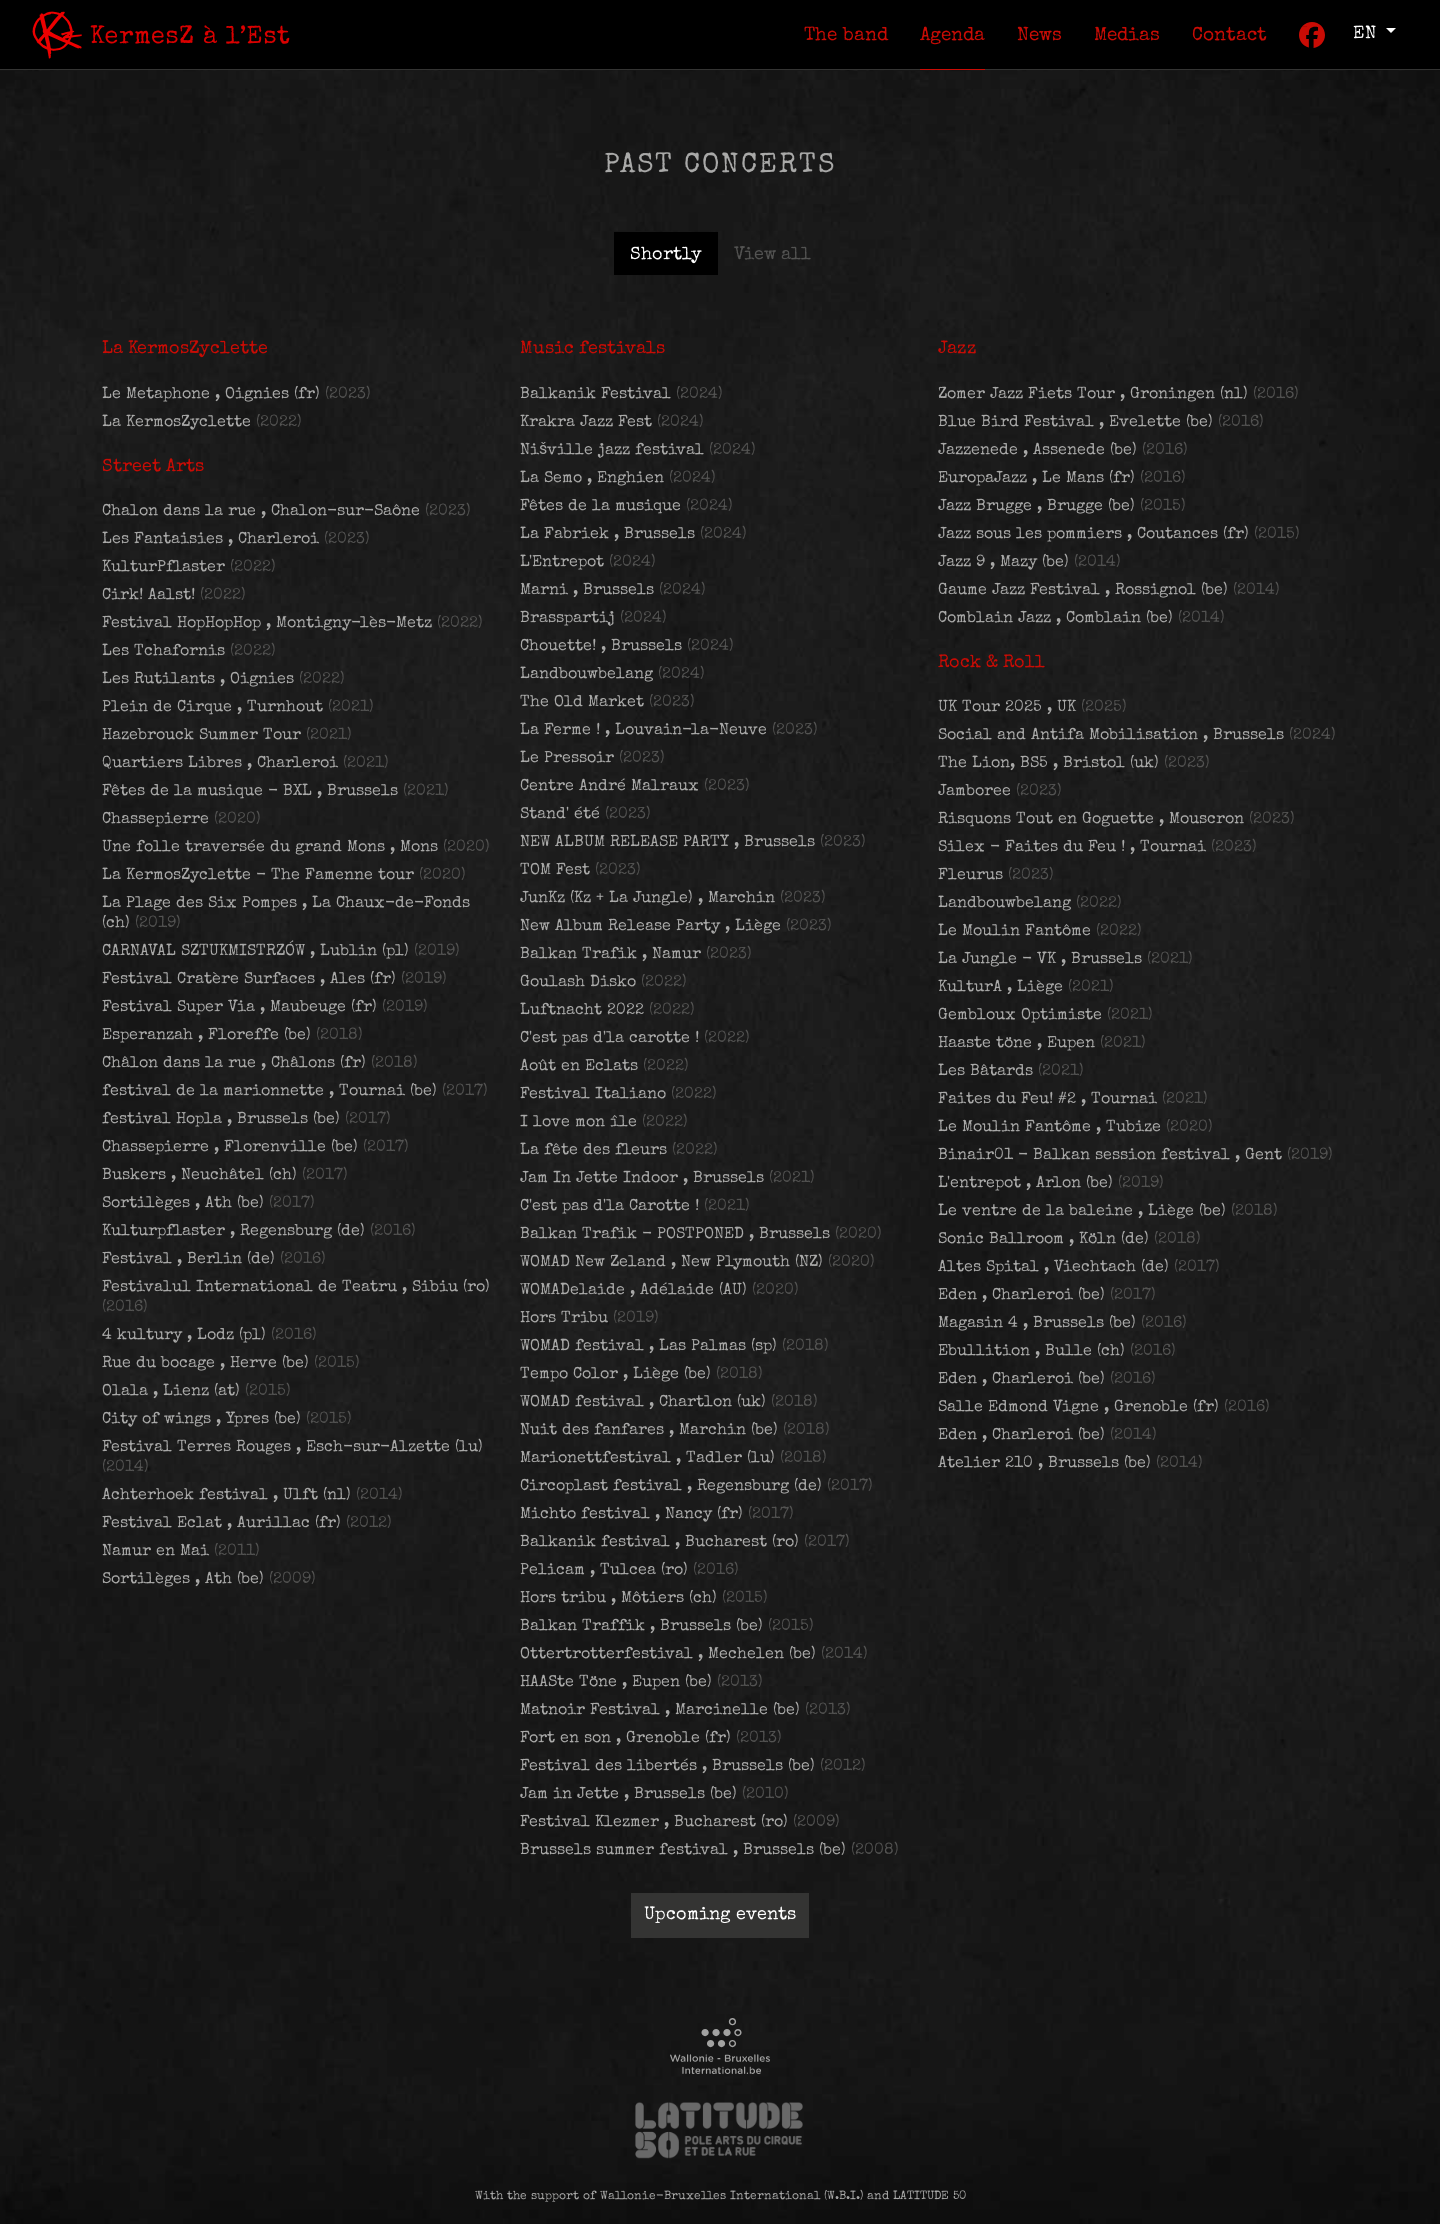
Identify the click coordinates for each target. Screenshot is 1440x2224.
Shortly (666, 255)
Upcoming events (720, 1915)
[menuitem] (846, 34)
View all (772, 255)
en (1367, 34)
